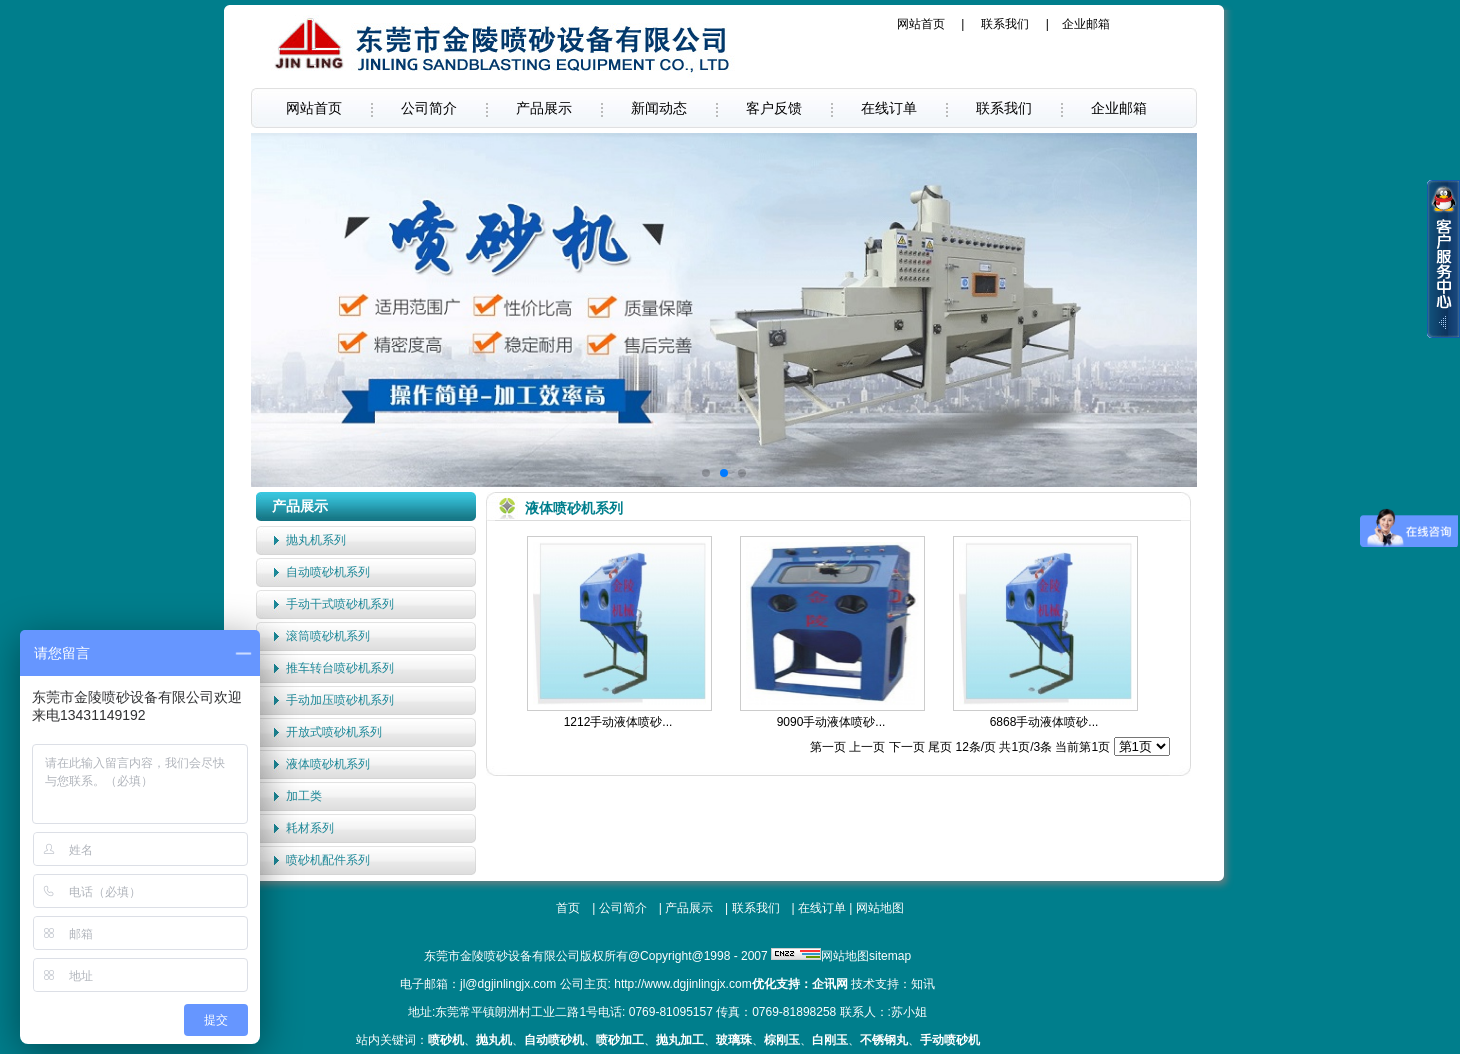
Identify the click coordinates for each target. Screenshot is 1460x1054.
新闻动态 (659, 108)
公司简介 (429, 108)
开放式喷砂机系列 (334, 732)
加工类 (304, 796)
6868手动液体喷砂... (1044, 722)
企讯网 (830, 984)
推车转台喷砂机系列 (340, 668)
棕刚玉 (782, 1040)
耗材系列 (310, 828)
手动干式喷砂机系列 (340, 604)
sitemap (890, 956)
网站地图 (880, 908)
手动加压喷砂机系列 (340, 700)
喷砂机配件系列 (328, 860)
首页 (568, 908)
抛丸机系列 (316, 540)
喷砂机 (446, 1040)
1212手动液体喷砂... (618, 722)
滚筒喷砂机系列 (328, 636)
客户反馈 (774, 108)
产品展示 (544, 108)
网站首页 (921, 24)
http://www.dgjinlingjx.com (682, 984)
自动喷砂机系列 (328, 572)
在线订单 (889, 108)
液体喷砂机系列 (328, 764)
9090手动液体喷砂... (831, 722)
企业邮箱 (1086, 24)
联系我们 (1005, 24)
